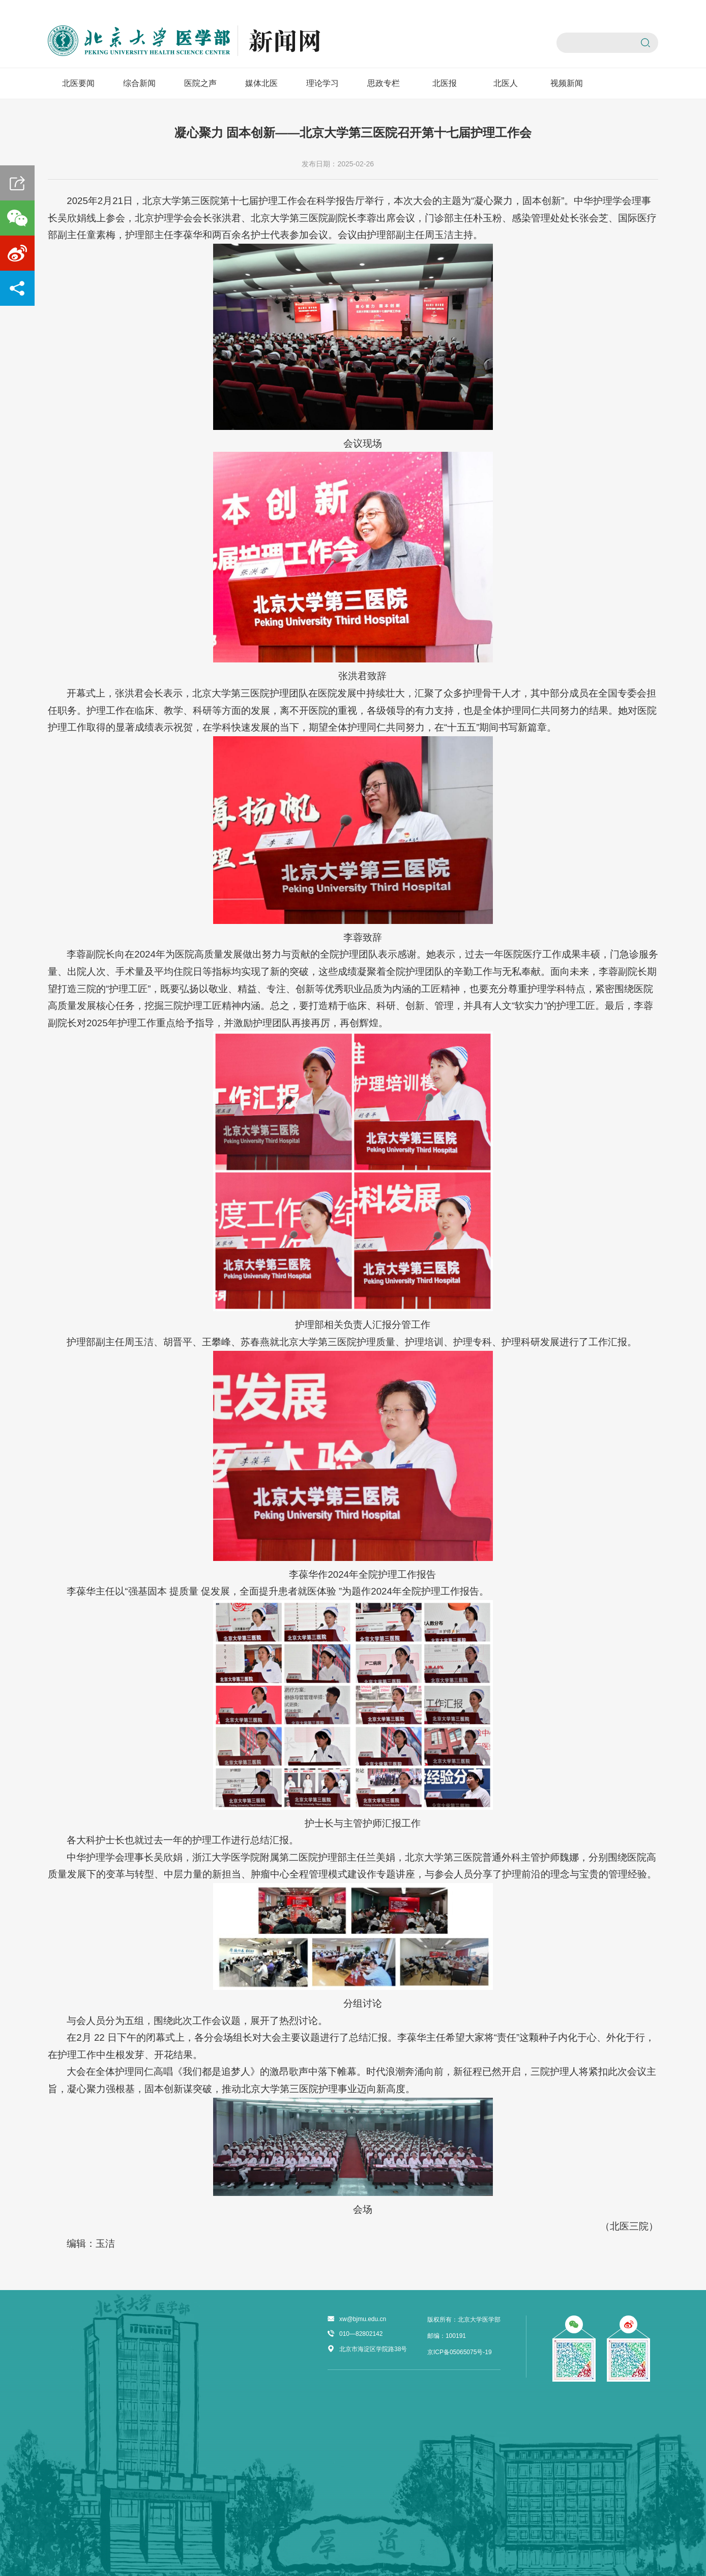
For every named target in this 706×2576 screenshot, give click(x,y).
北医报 (444, 83)
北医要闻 (78, 83)
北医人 (505, 83)
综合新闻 (139, 83)
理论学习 (322, 83)
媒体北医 (261, 83)
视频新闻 (566, 83)
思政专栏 (383, 83)
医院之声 (200, 83)
